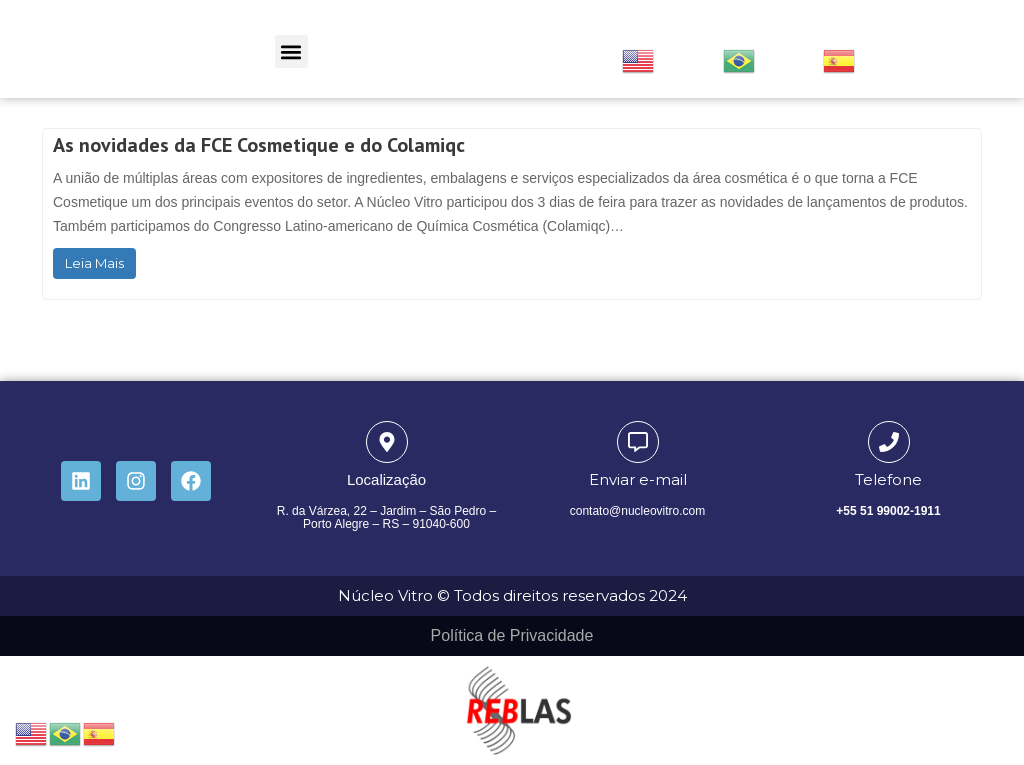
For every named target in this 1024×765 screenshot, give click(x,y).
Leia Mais (94, 263)
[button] (291, 51)
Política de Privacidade (512, 635)
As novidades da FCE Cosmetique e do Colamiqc (259, 145)
